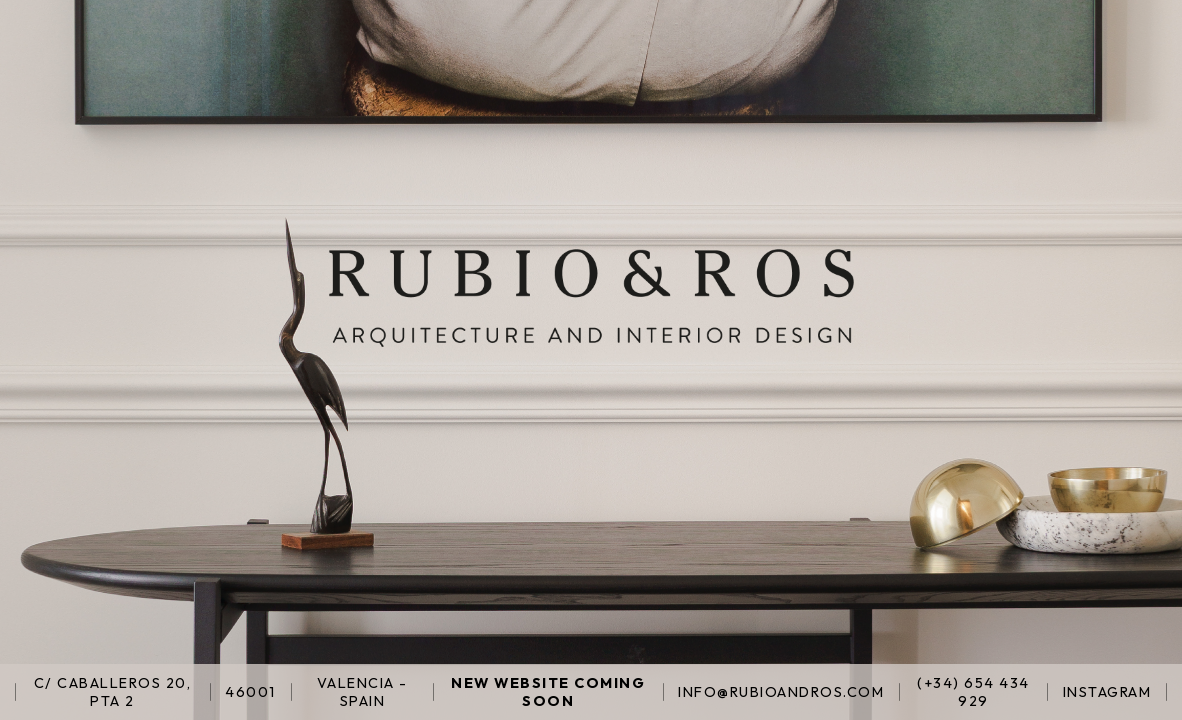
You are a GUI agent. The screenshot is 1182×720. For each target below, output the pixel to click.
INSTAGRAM (1107, 692)
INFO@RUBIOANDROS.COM (781, 692)
